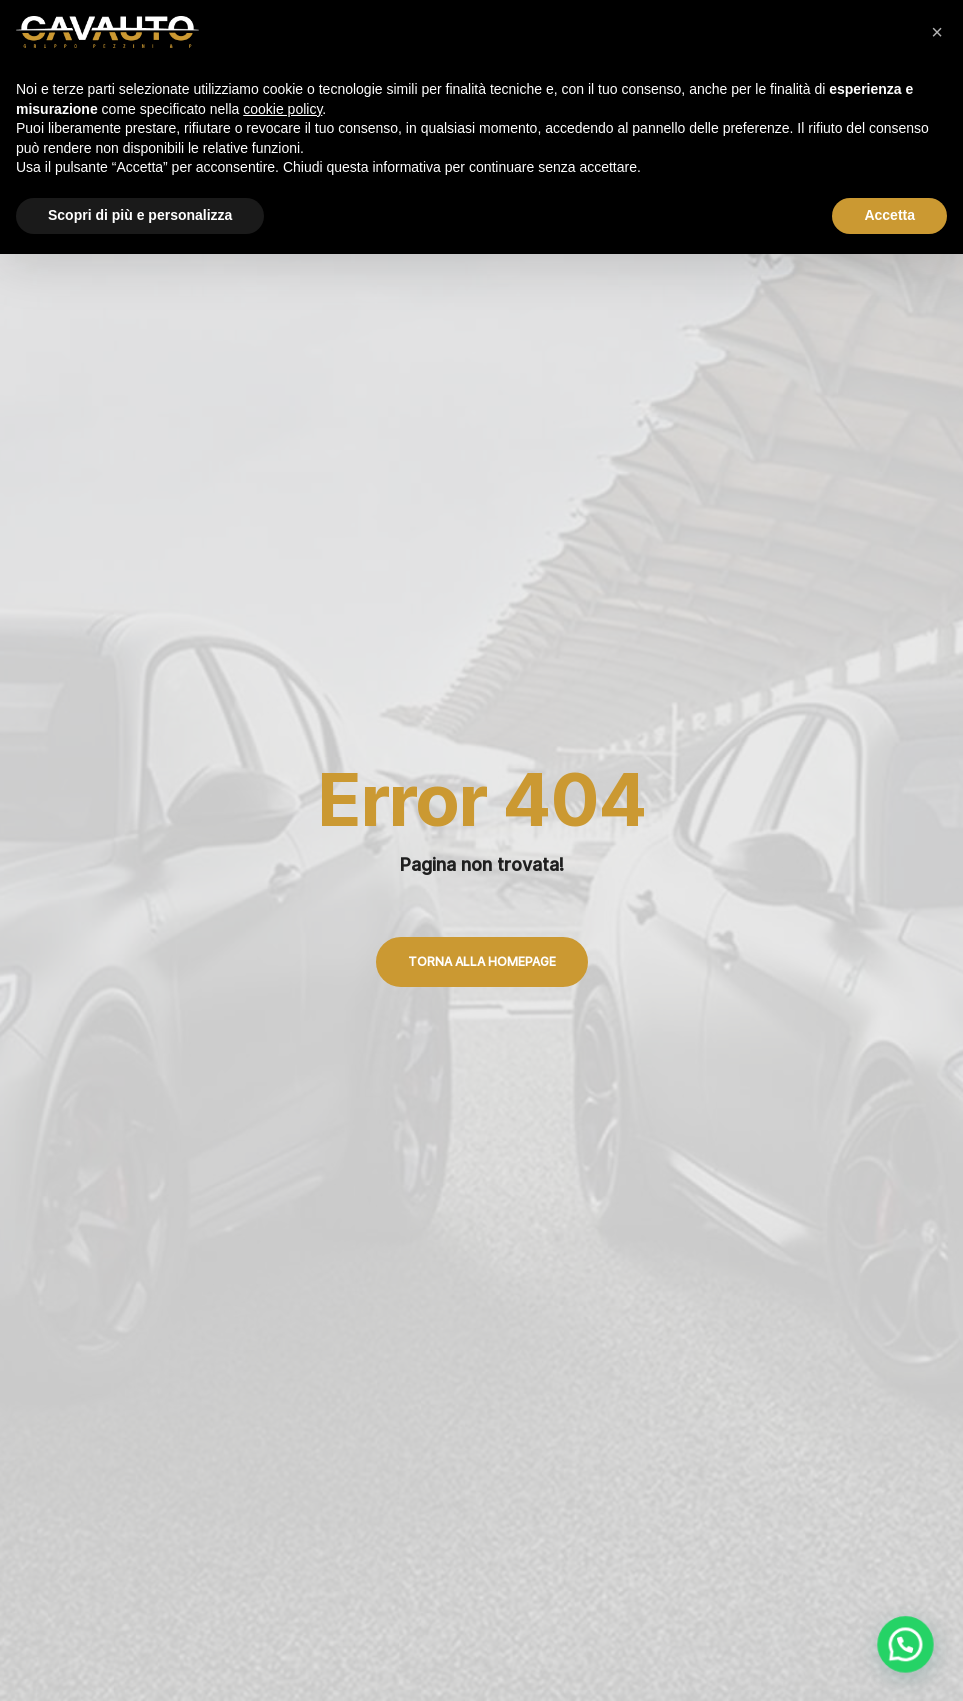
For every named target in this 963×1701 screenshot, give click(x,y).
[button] (937, 32)
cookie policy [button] (282, 109)
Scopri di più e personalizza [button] (140, 215)
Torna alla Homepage (482, 961)
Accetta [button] (889, 215)
